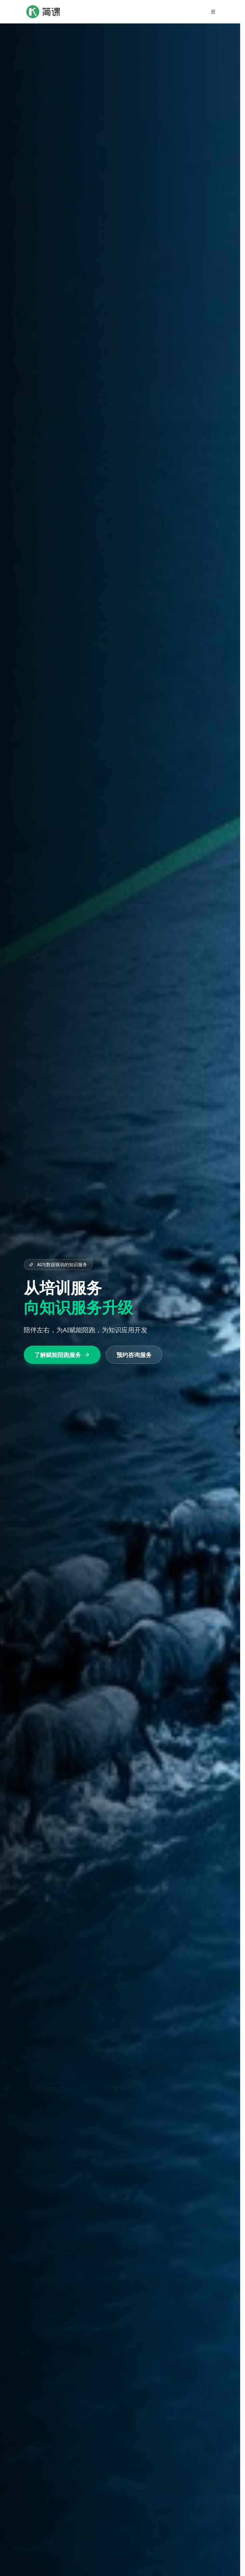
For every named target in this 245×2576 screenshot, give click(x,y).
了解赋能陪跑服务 (62, 1355)
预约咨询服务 (134, 1355)
